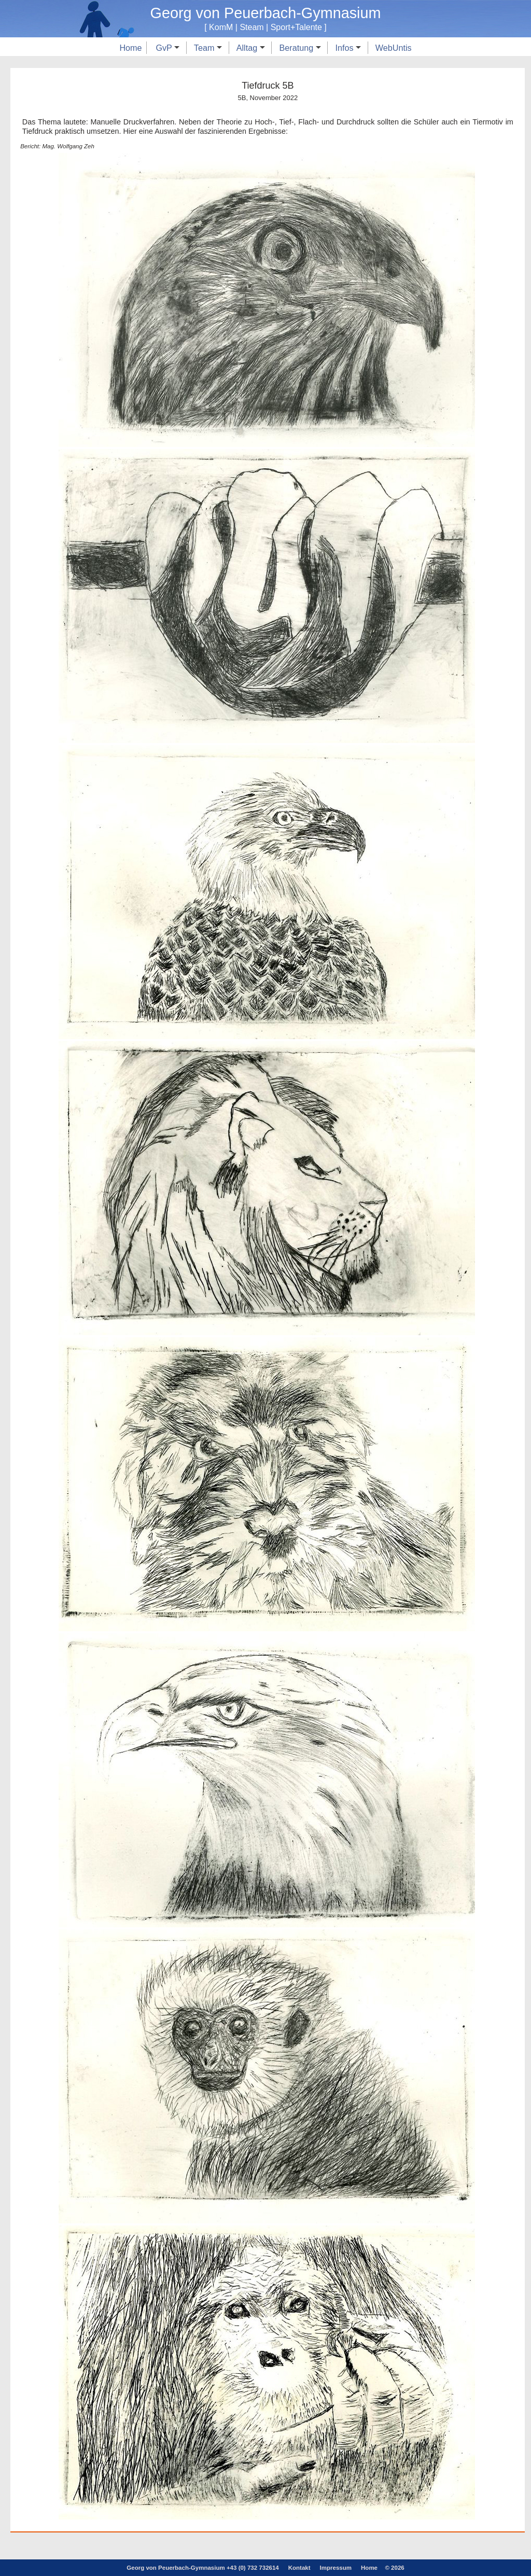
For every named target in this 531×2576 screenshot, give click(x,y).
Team (208, 47)
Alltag (250, 47)
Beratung (299, 47)
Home (130, 47)
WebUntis (393, 47)
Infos (348, 47)
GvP (167, 47)
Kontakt (299, 2568)
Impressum (336, 2568)
